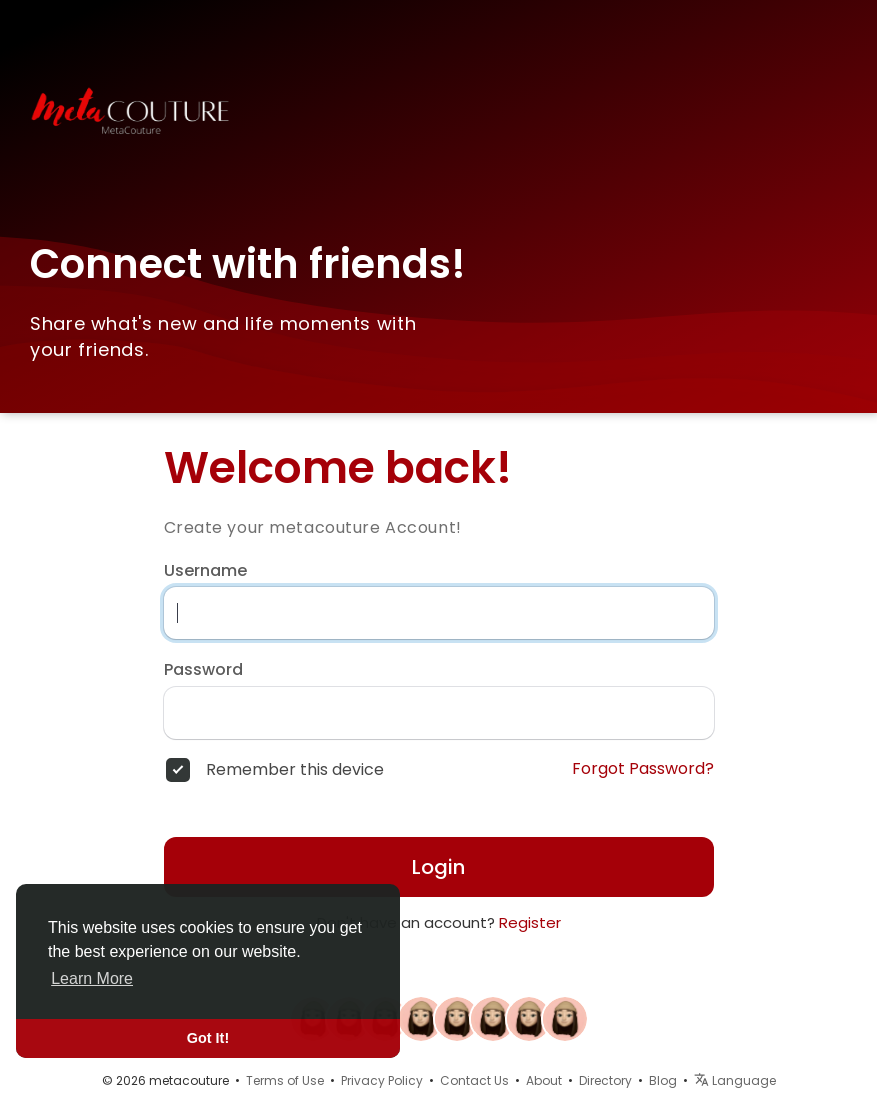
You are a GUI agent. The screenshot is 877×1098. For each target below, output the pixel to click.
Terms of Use (285, 1080)
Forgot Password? (643, 769)
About (544, 1080)
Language (735, 1080)
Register (530, 922)
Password (203, 670)
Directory (605, 1080)
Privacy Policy (382, 1080)
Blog (663, 1080)
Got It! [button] (208, 1038)
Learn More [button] (92, 978)
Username (205, 571)
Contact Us (474, 1080)
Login (438, 867)
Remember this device (295, 770)
